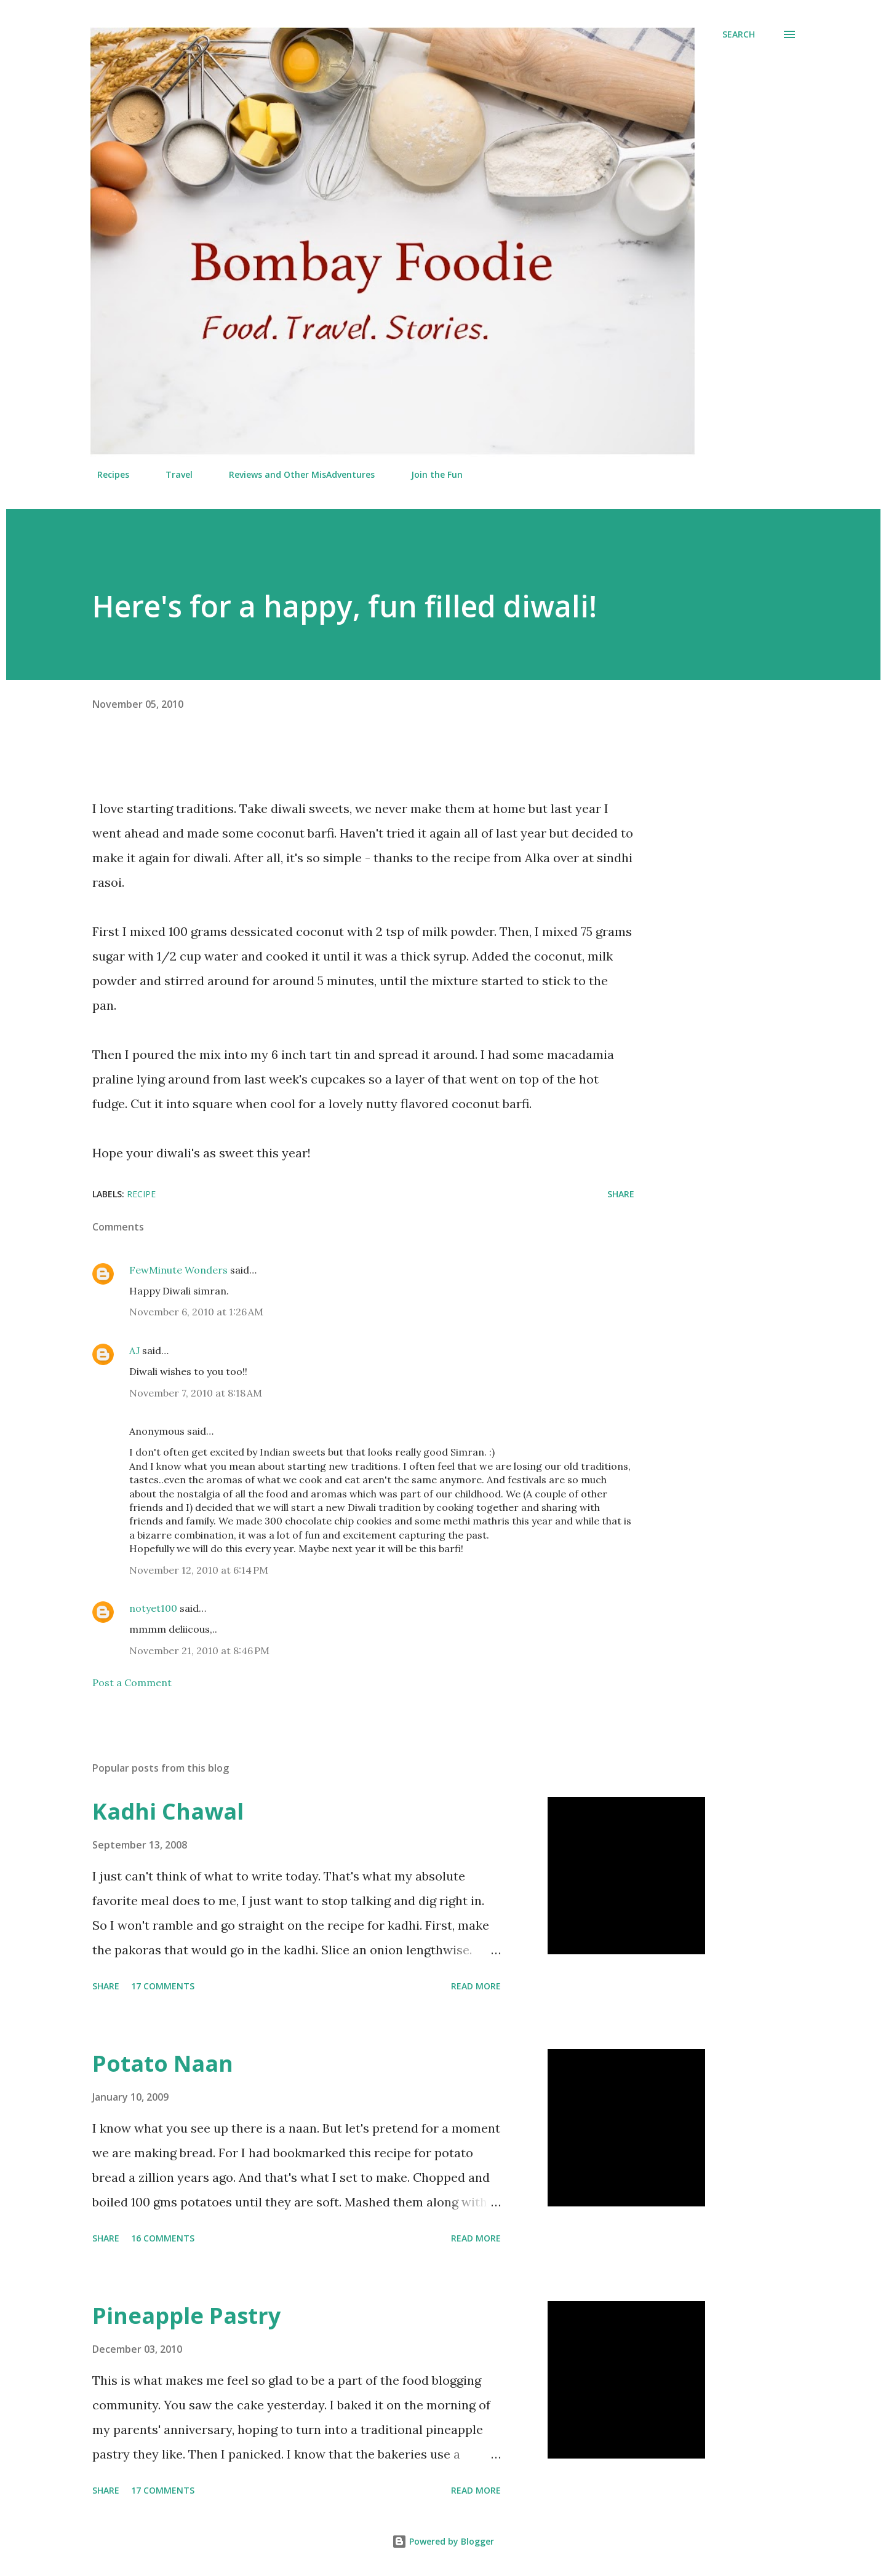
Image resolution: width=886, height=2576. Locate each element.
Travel (171, 474)
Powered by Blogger (443, 2541)
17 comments (162, 1986)
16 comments (162, 2238)
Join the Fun (429, 474)
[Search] (738, 34)
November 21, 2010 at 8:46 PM (199, 1650)
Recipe (141, 1194)
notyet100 (153, 1608)
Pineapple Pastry (186, 2316)
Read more (476, 1986)
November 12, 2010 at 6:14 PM (198, 1570)
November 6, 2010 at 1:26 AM (196, 1312)
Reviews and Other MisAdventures (294, 474)
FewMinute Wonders (178, 1270)
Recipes (106, 474)
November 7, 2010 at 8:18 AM (195, 1393)
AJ (134, 1350)
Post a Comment (132, 1682)
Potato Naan (162, 2063)
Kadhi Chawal (168, 1811)
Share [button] (620, 1194)
